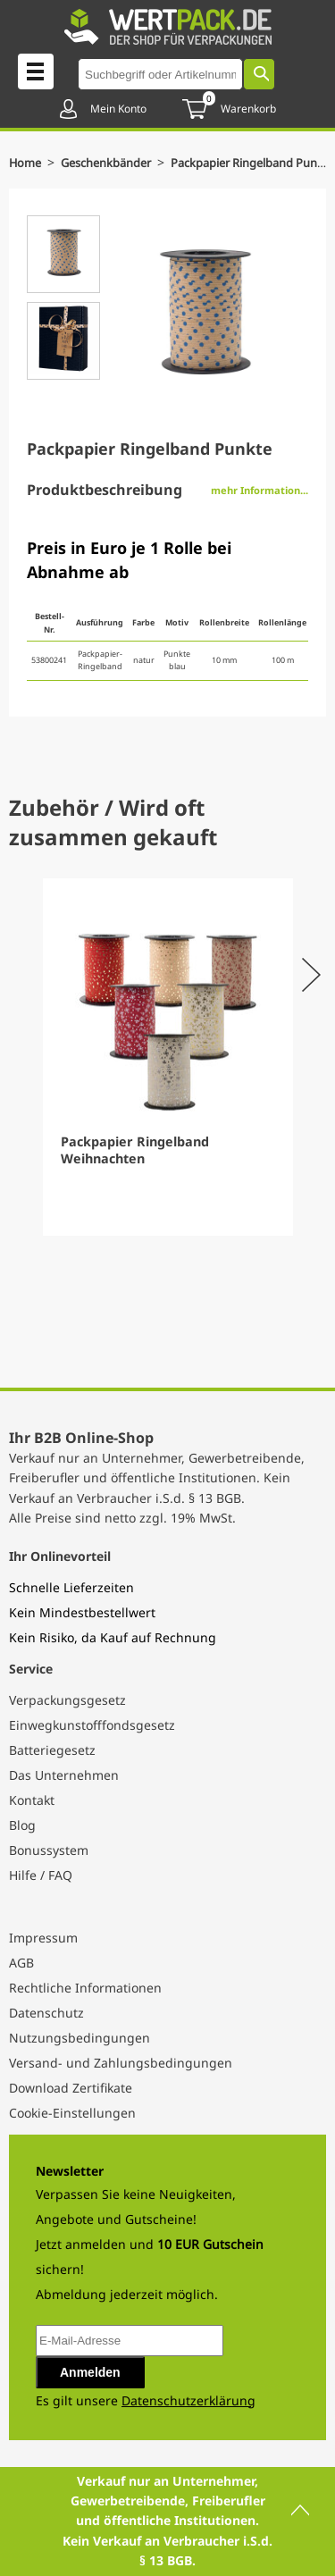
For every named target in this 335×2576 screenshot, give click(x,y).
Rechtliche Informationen (85, 1987)
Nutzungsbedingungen (79, 2037)
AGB (21, 1962)
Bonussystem (48, 1850)
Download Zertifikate (70, 2087)
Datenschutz (46, 2012)
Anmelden (90, 2372)
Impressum (43, 1937)
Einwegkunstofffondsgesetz (92, 1724)
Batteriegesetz (52, 1749)
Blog (22, 1825)
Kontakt (31, 1799)
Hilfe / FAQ (40, 1875)
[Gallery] (167, 1057)
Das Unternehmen (64, 1774)
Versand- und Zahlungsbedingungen (120, 2062)
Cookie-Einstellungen (72, 2112)
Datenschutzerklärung (188, 2400)
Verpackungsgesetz (67, 1699)
